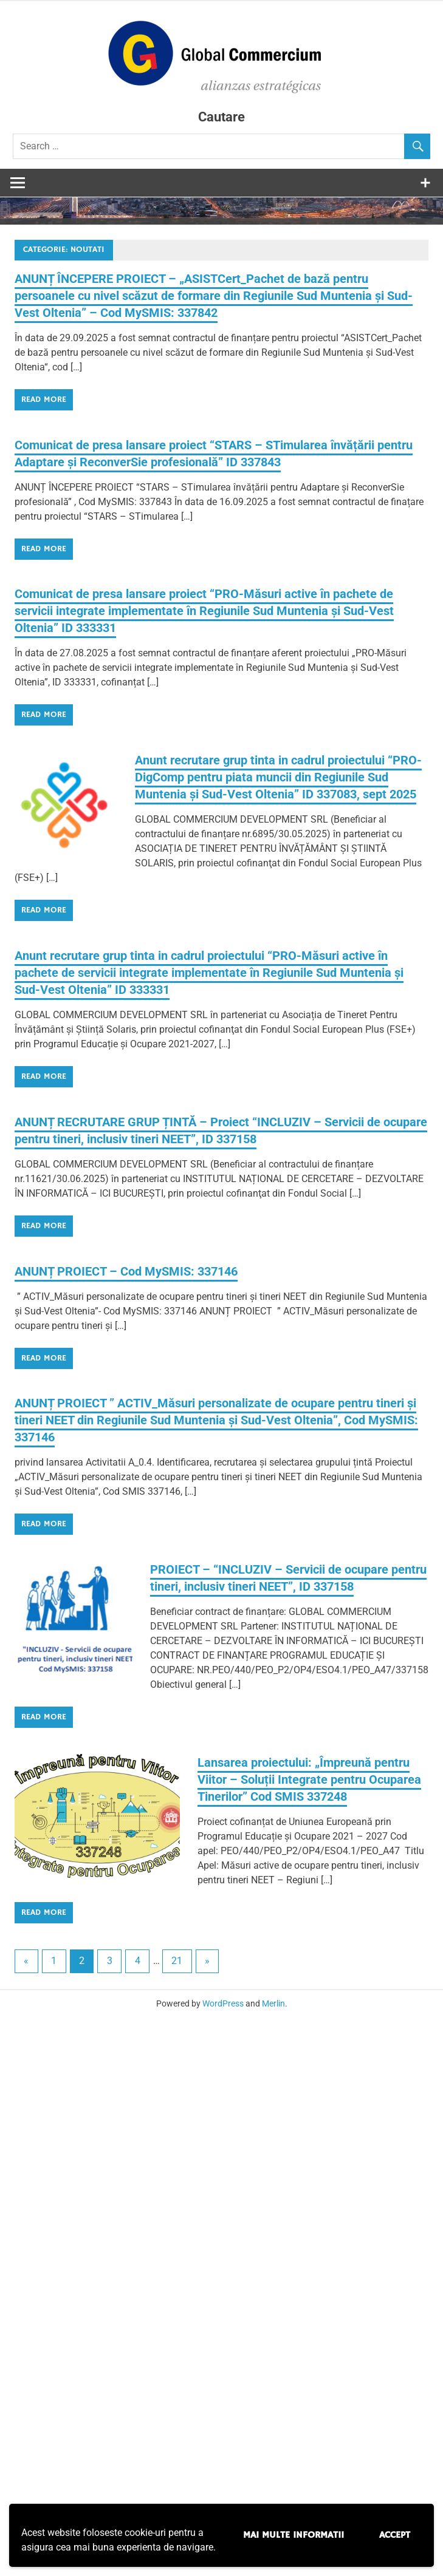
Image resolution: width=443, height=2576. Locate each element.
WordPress (223, 2004)
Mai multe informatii (293, 2535)
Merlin (273, 2004)
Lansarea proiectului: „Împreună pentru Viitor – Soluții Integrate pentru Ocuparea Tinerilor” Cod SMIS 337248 (309, 1780)
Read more (43, 399)
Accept (394, 2535)
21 (176, 1961)
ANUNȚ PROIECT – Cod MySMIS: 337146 (126, 1271)
